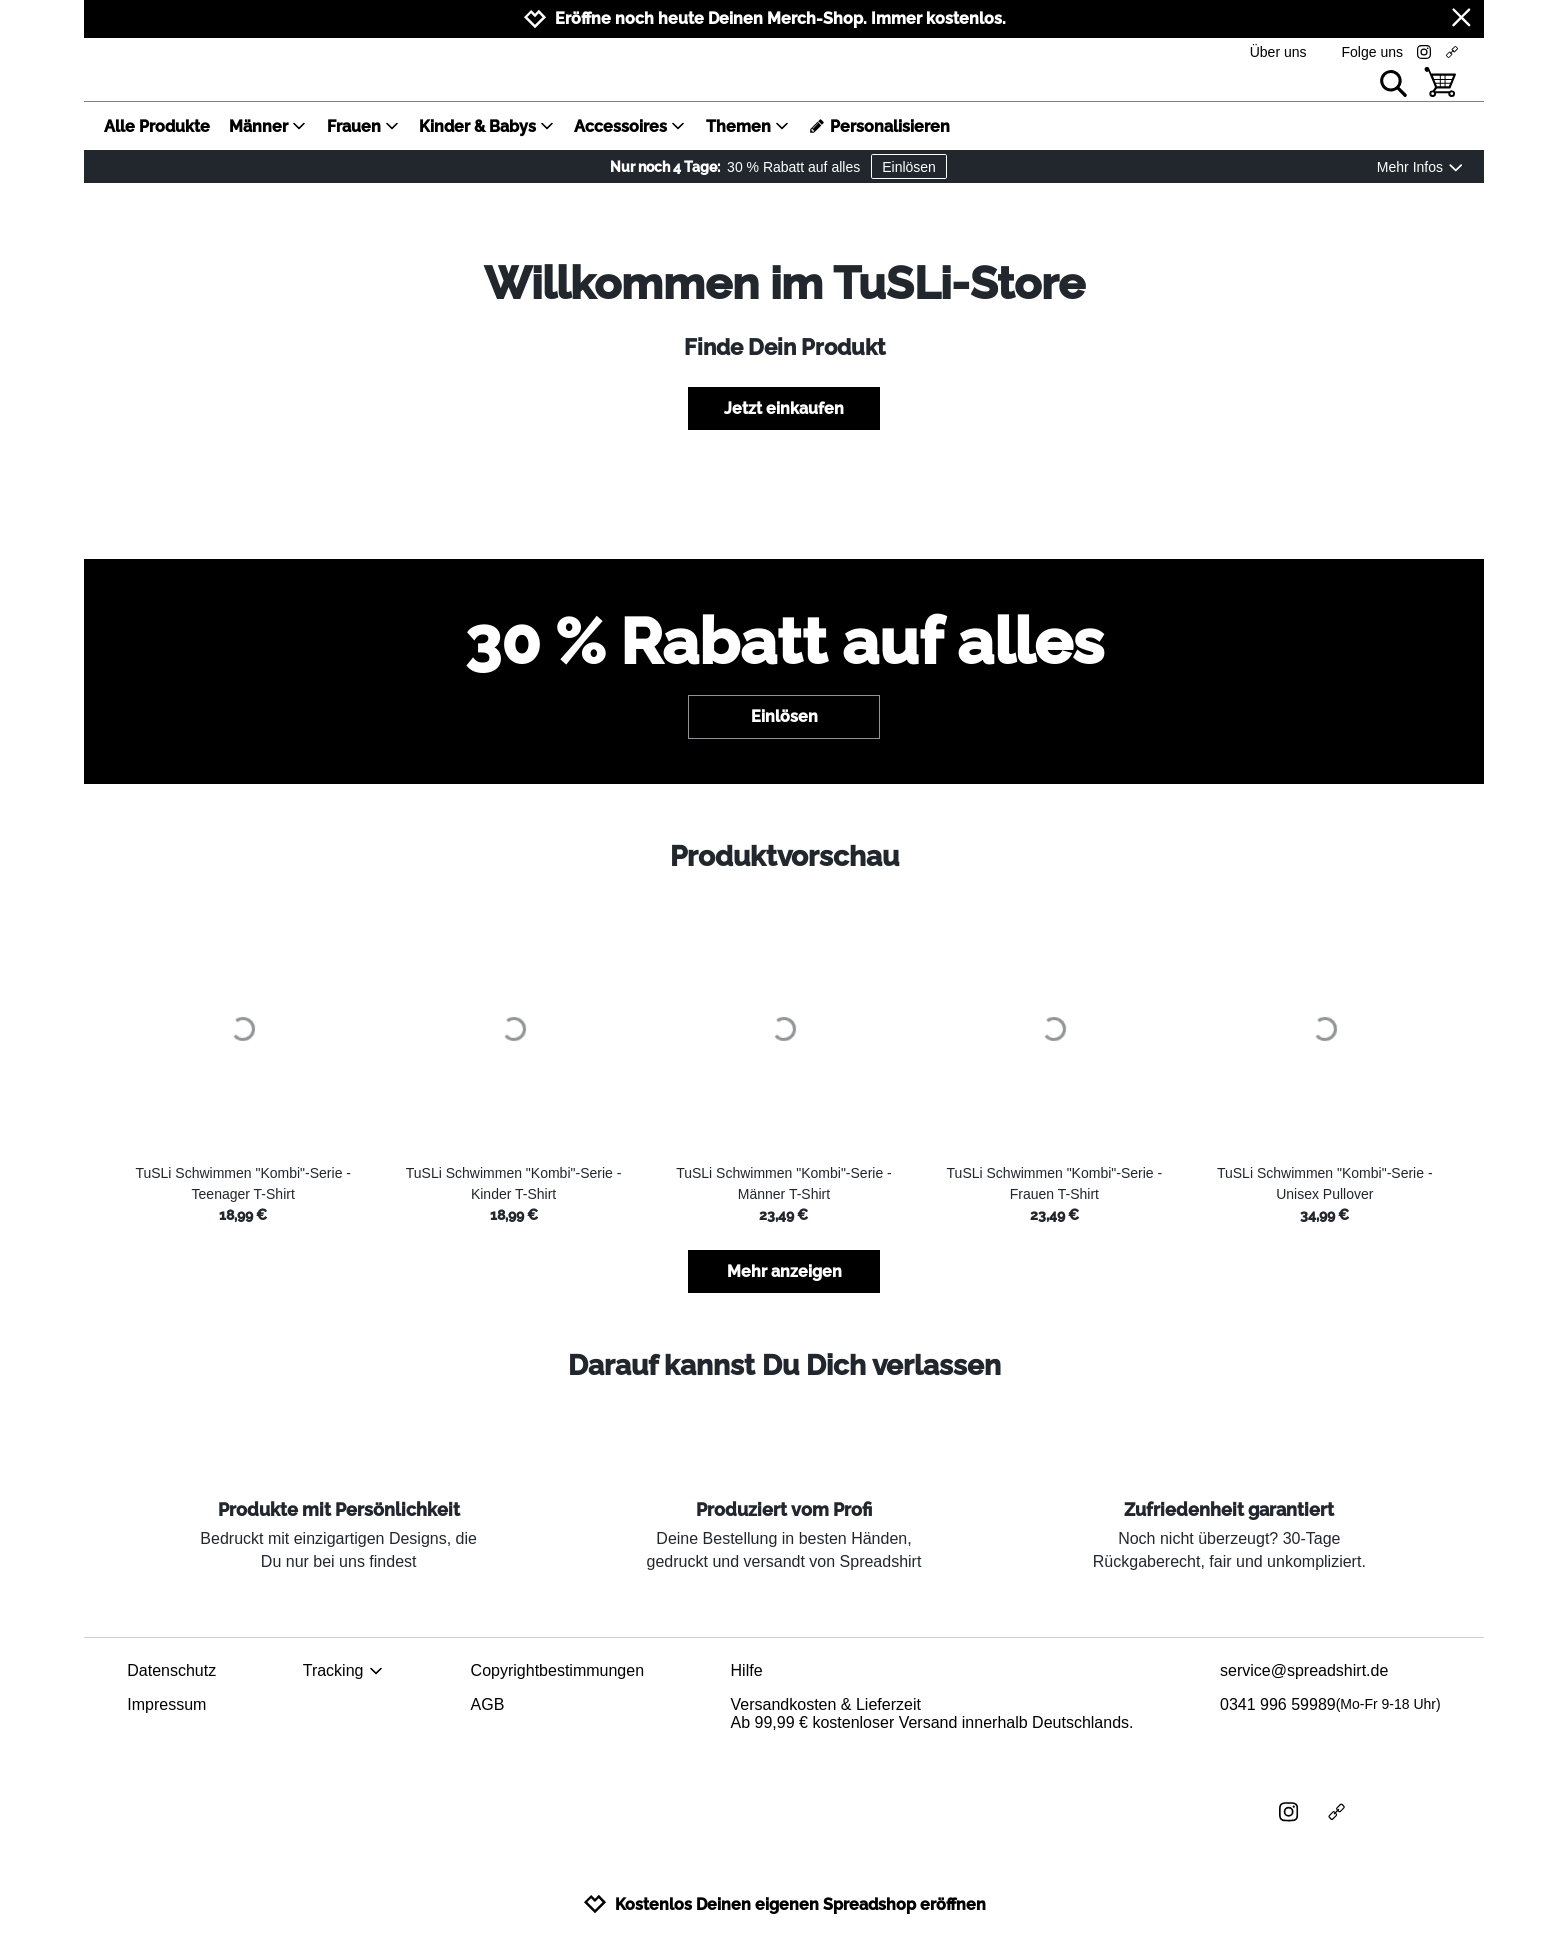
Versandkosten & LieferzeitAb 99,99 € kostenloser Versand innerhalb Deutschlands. (932, 1713)
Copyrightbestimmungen (557, 1670)
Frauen (363, 126)
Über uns (1278, 52)
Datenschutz (171, 1670)
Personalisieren (879, 126)
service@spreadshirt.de (1304, 1670)
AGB (488, 1704)
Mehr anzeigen (784, 1271)
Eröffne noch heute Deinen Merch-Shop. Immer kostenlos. (780, 18)
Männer (268, 126)
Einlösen (909, 167)
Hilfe (747, 1670)
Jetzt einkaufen (784, 408)
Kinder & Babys (487, 126)
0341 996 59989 (1330, 1705)
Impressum (166, 1704)
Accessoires (630, 126)
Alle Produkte (157, 126)
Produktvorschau (784, 856)
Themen (748, 126)
